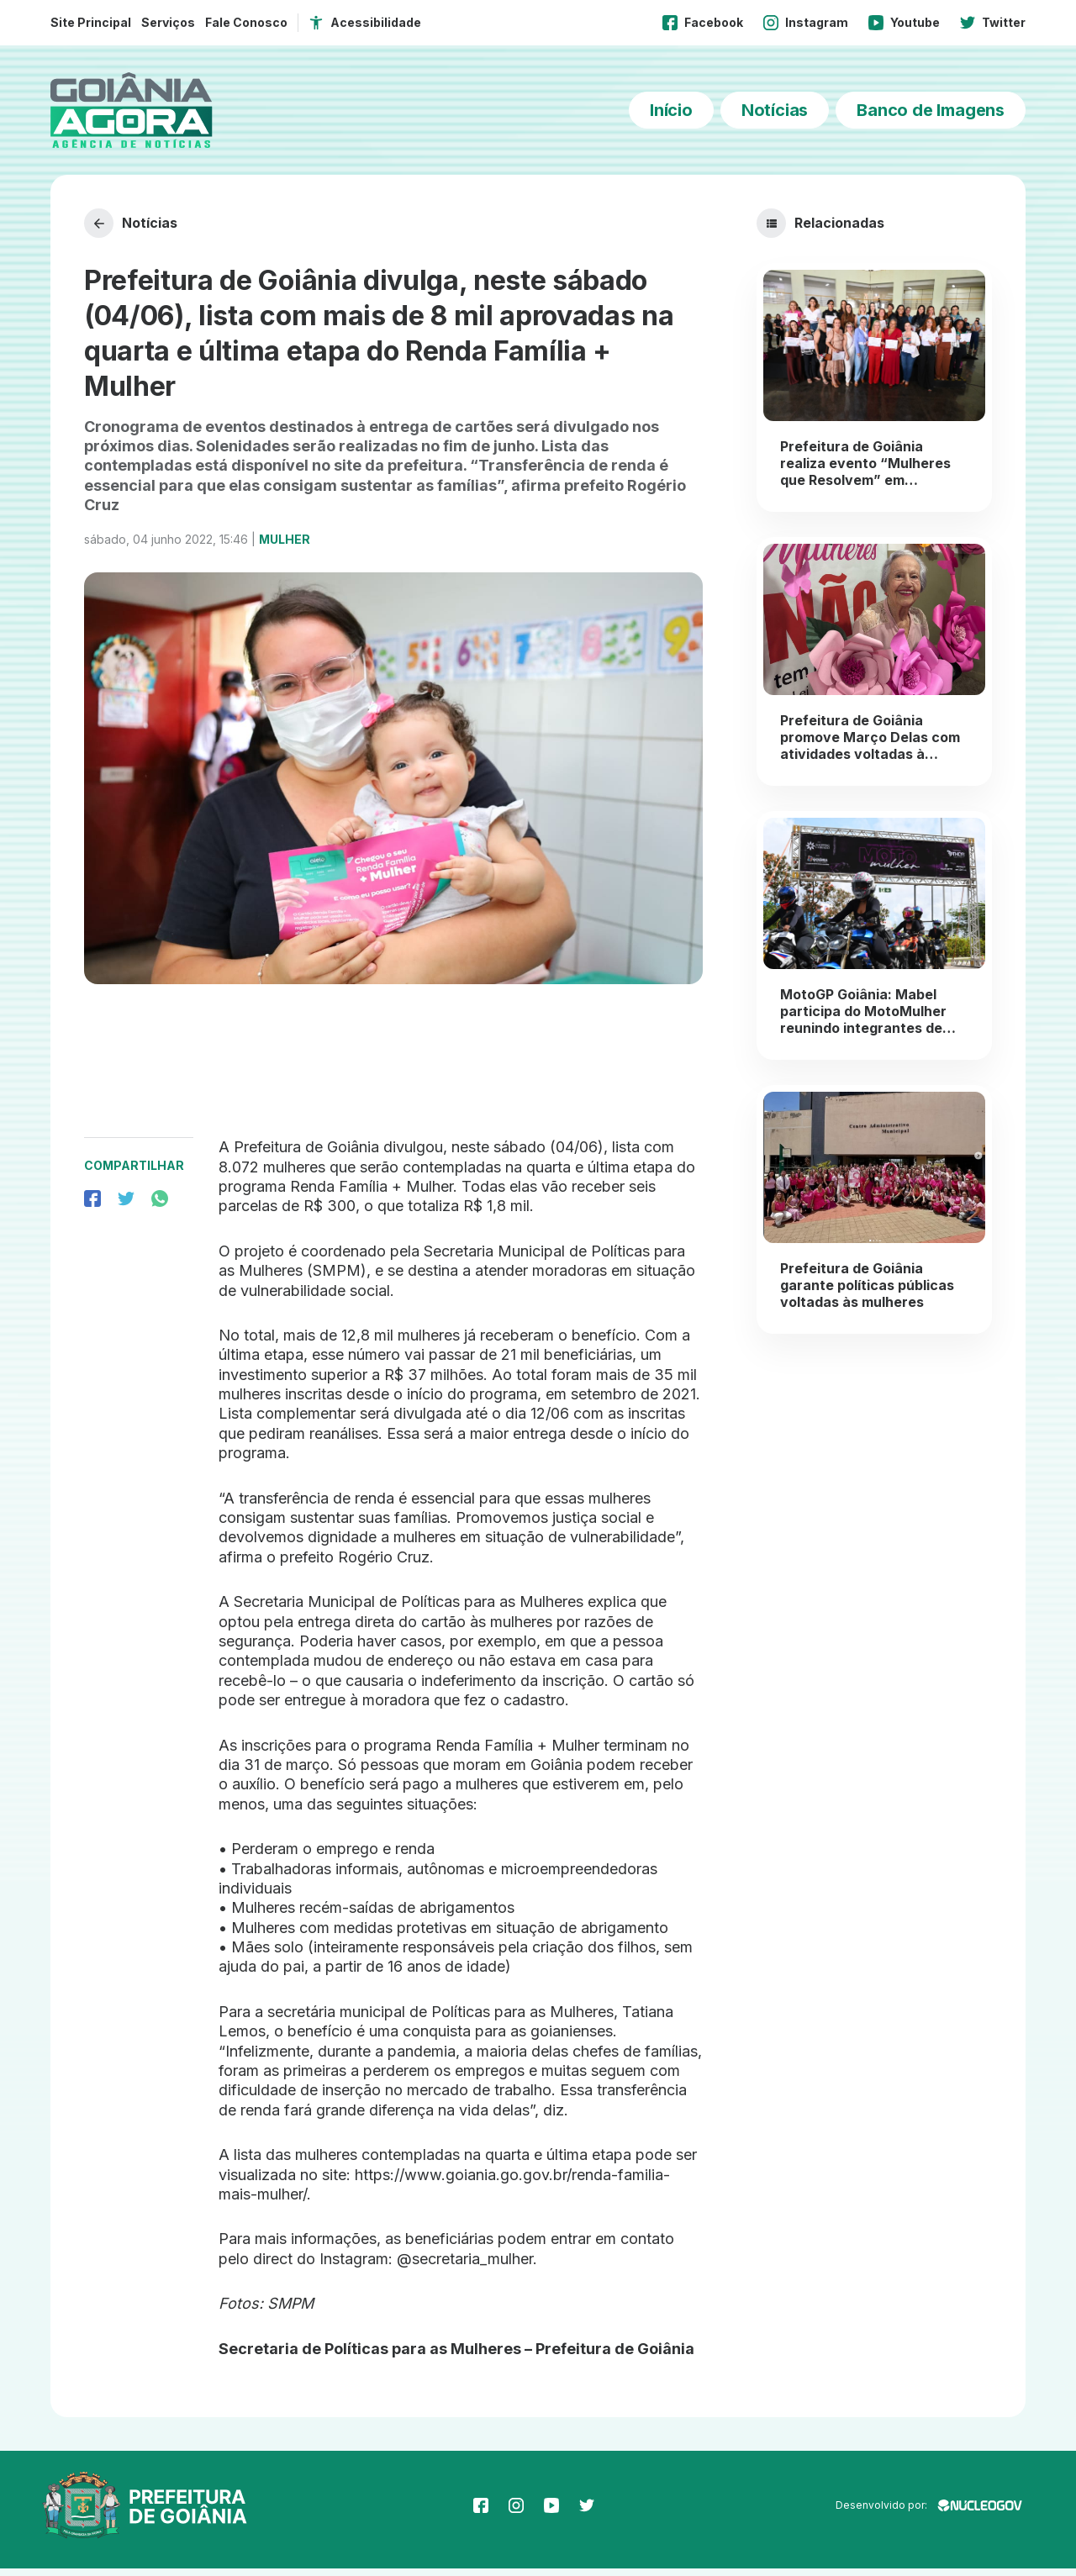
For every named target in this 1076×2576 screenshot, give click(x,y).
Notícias (774, 110)
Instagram (805, 22)
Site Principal (90, 22)
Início (671, 110)
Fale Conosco (246, 22)
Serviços (168, 22)
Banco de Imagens (931, 110)
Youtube (904, 22)
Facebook (702, 22)
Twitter (993, 22)
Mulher (284, 547)
